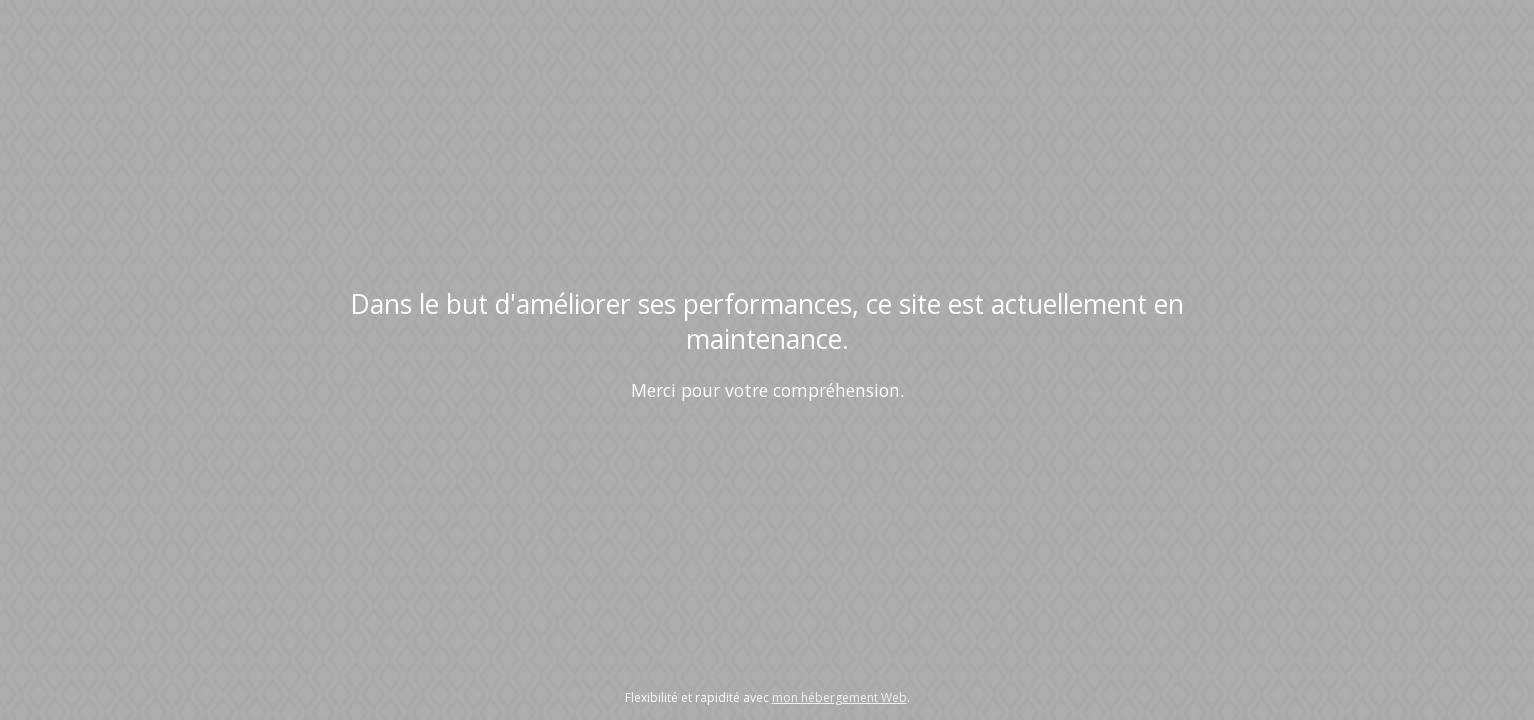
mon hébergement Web (839, 697)
